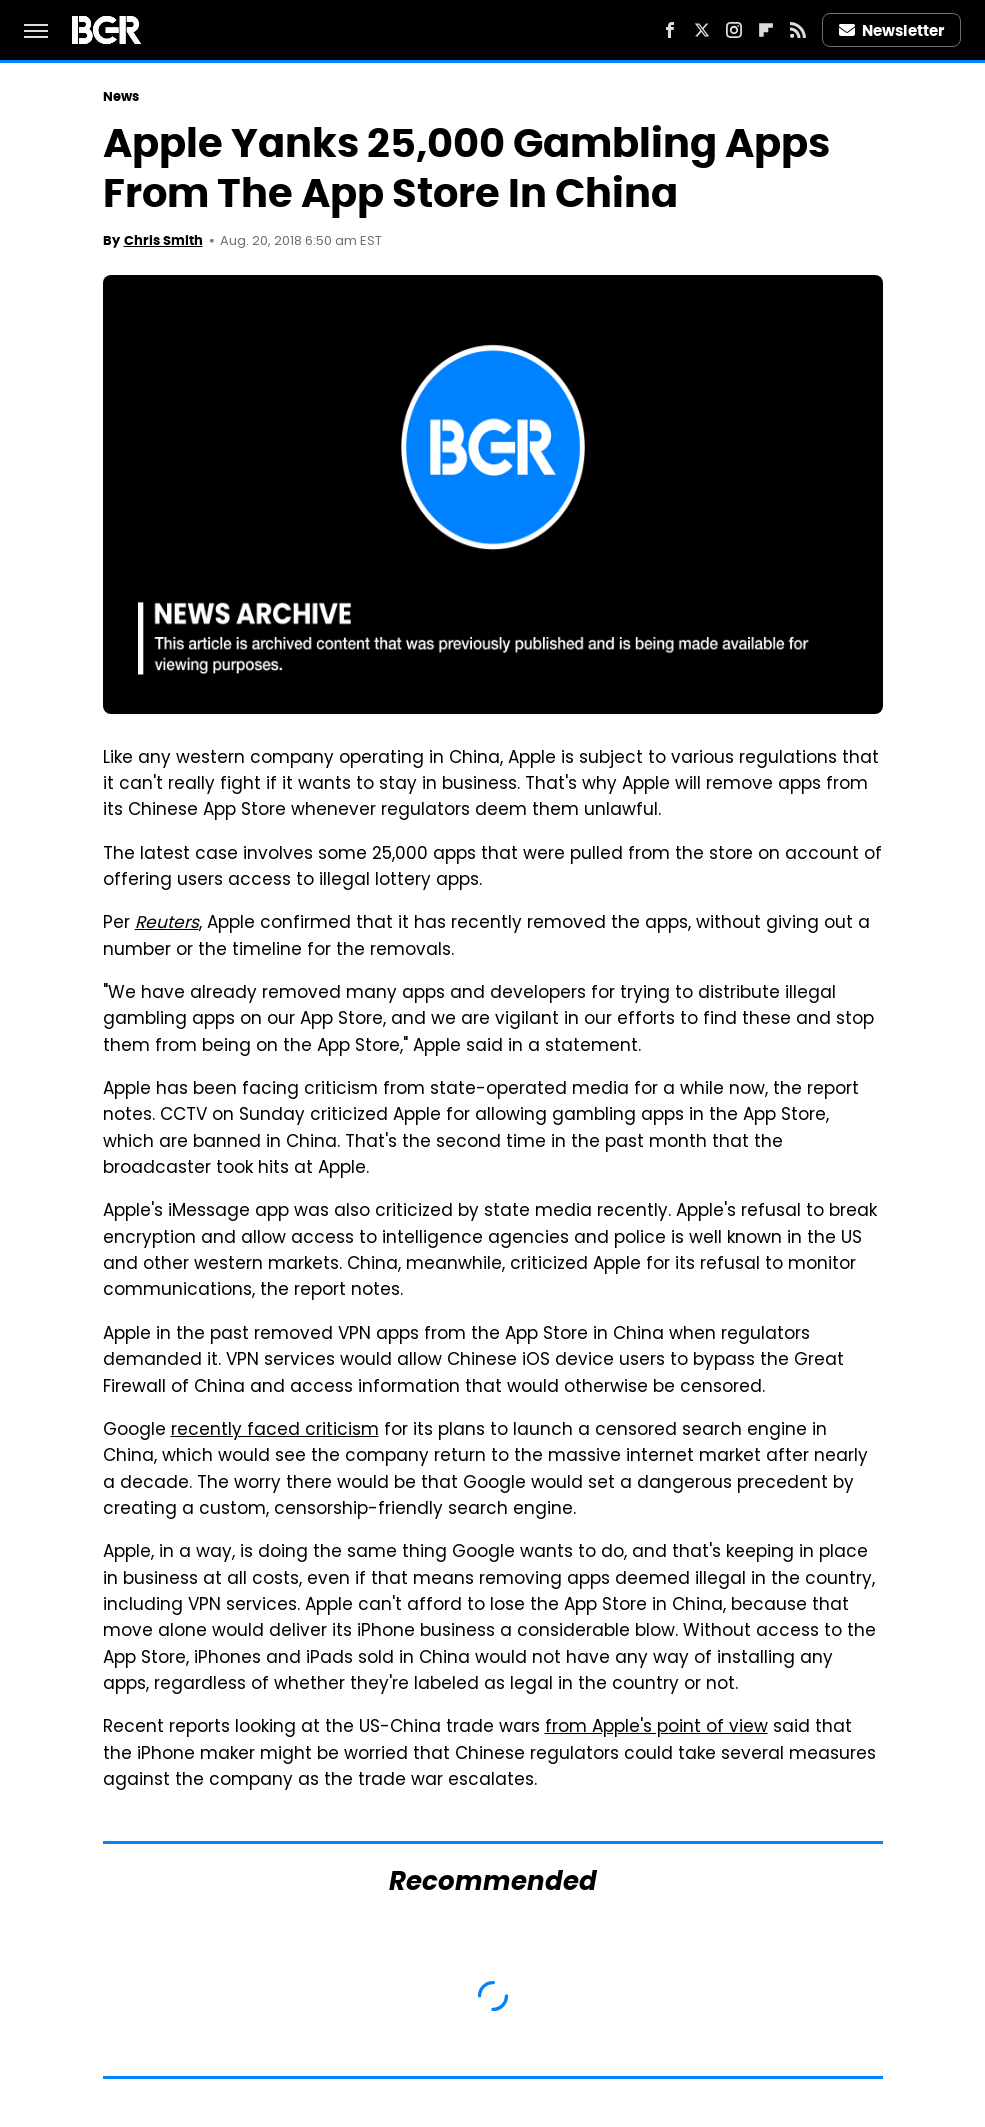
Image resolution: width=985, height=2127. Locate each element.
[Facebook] (670, 30)
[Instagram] (734, 30)
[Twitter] (702, 30)
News (121, 96)
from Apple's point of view (656, 1728)
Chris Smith (163, 240)
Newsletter (892, 30)
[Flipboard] (766, 30)
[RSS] (798, 30)
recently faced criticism (275, 1431)
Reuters (167, 924)
